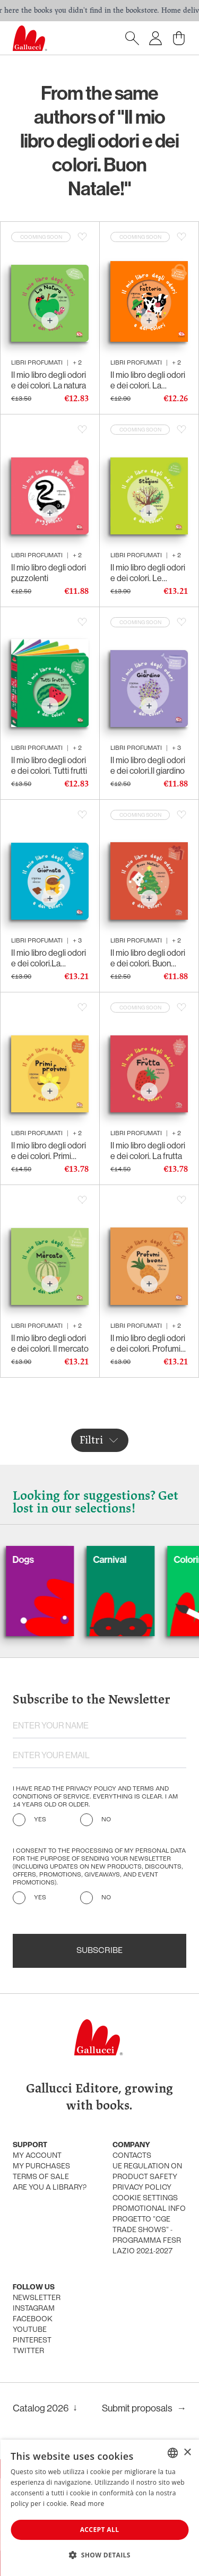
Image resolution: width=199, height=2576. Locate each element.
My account (37, 2156)
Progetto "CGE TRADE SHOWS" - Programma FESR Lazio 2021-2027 (147, 2235)
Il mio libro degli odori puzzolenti (48, 572)
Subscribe (99, 1951)
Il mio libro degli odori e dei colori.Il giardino (147, 765)
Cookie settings (145, 2198)
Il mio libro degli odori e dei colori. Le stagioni (147, 572)
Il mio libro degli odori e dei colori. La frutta (147, 1150)
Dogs (45, 1559)
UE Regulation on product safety (147, 2172)
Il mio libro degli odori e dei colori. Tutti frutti (49, 765)
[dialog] (99, 2508)
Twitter (28, 2351)
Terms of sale (41, 2177)
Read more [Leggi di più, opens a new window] (88, 2503)
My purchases (41, 2167)
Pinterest (32, 2341)
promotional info (149, 2209)
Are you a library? (49, 2188)
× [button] (187, 2453)
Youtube (30, 2330)
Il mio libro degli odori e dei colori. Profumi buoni (147, 1343)
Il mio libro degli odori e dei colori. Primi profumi (48, 1150)
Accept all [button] (99, 2529)
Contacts (132, 2156)
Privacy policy (142, 2188)
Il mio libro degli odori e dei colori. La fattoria (147, 380)
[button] (99, 2554)
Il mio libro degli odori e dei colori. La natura (48, 380)
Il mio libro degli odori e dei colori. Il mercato (50, 1343)
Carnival (131, 1559)
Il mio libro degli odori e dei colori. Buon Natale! (147, 958)
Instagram (34, 2309)
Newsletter (36, 2298)
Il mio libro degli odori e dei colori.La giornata (48, 958)
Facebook (33, 2319)
